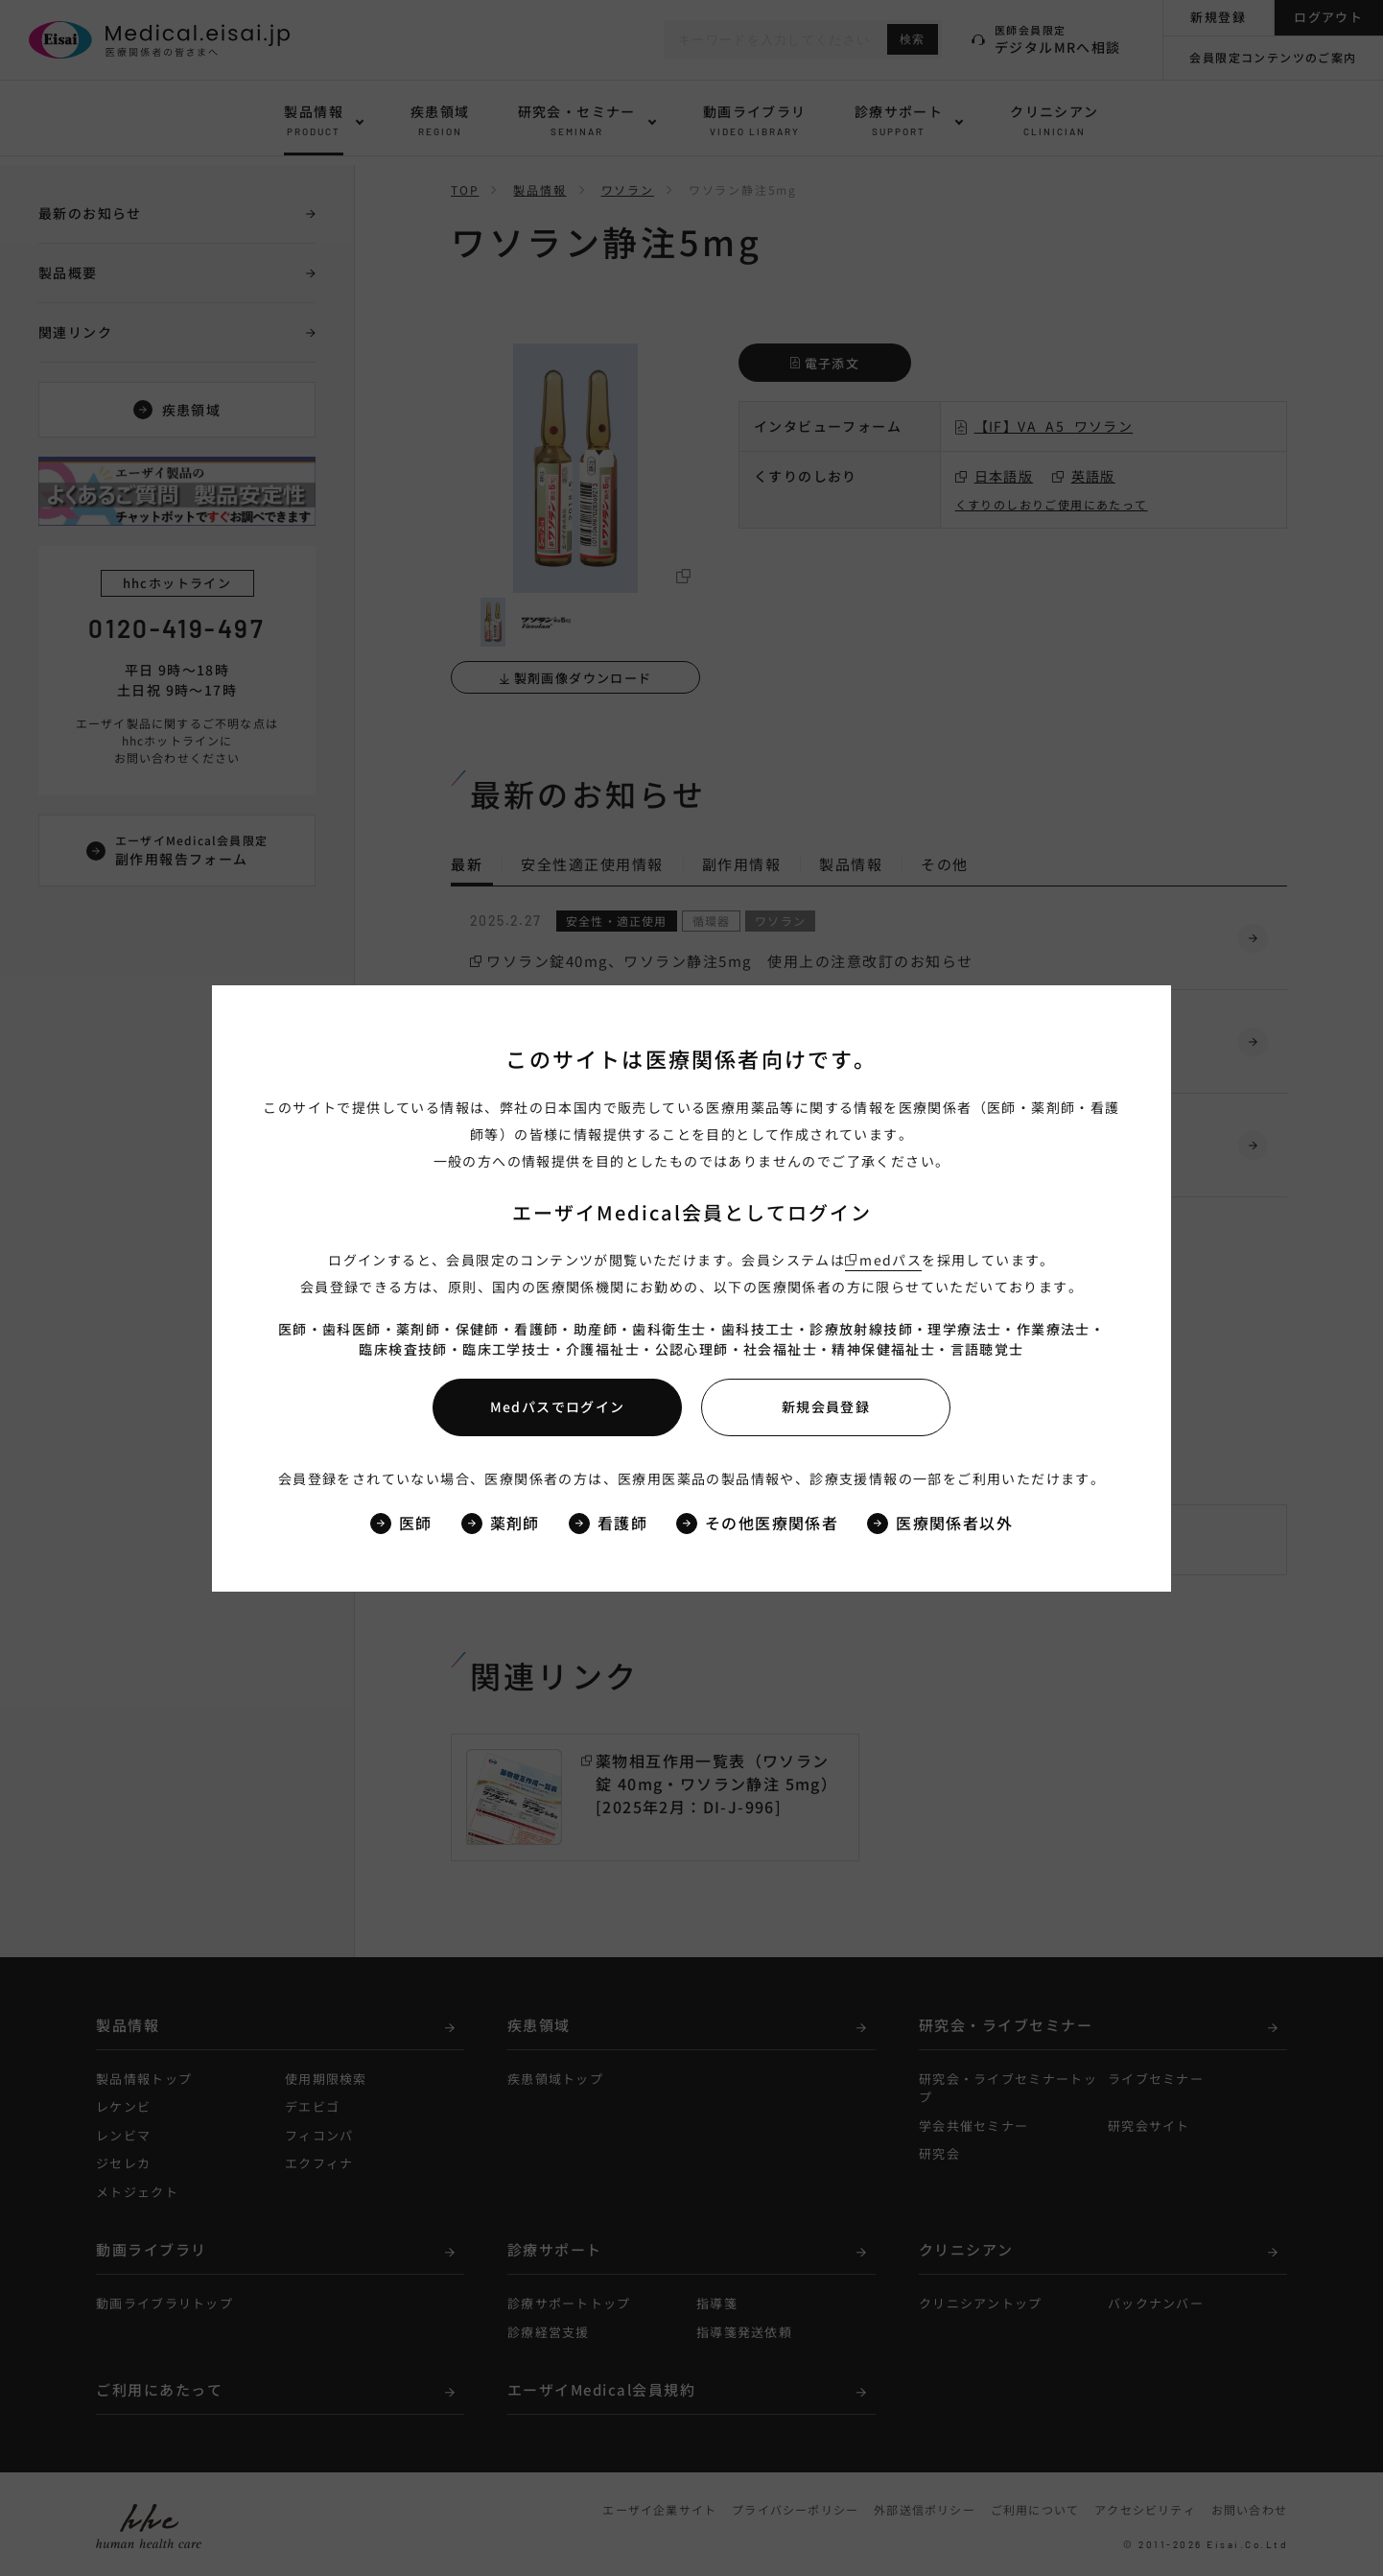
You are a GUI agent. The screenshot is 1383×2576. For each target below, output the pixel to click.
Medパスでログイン (557, 1406)
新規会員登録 (826, 1406)
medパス (890, 1259)
